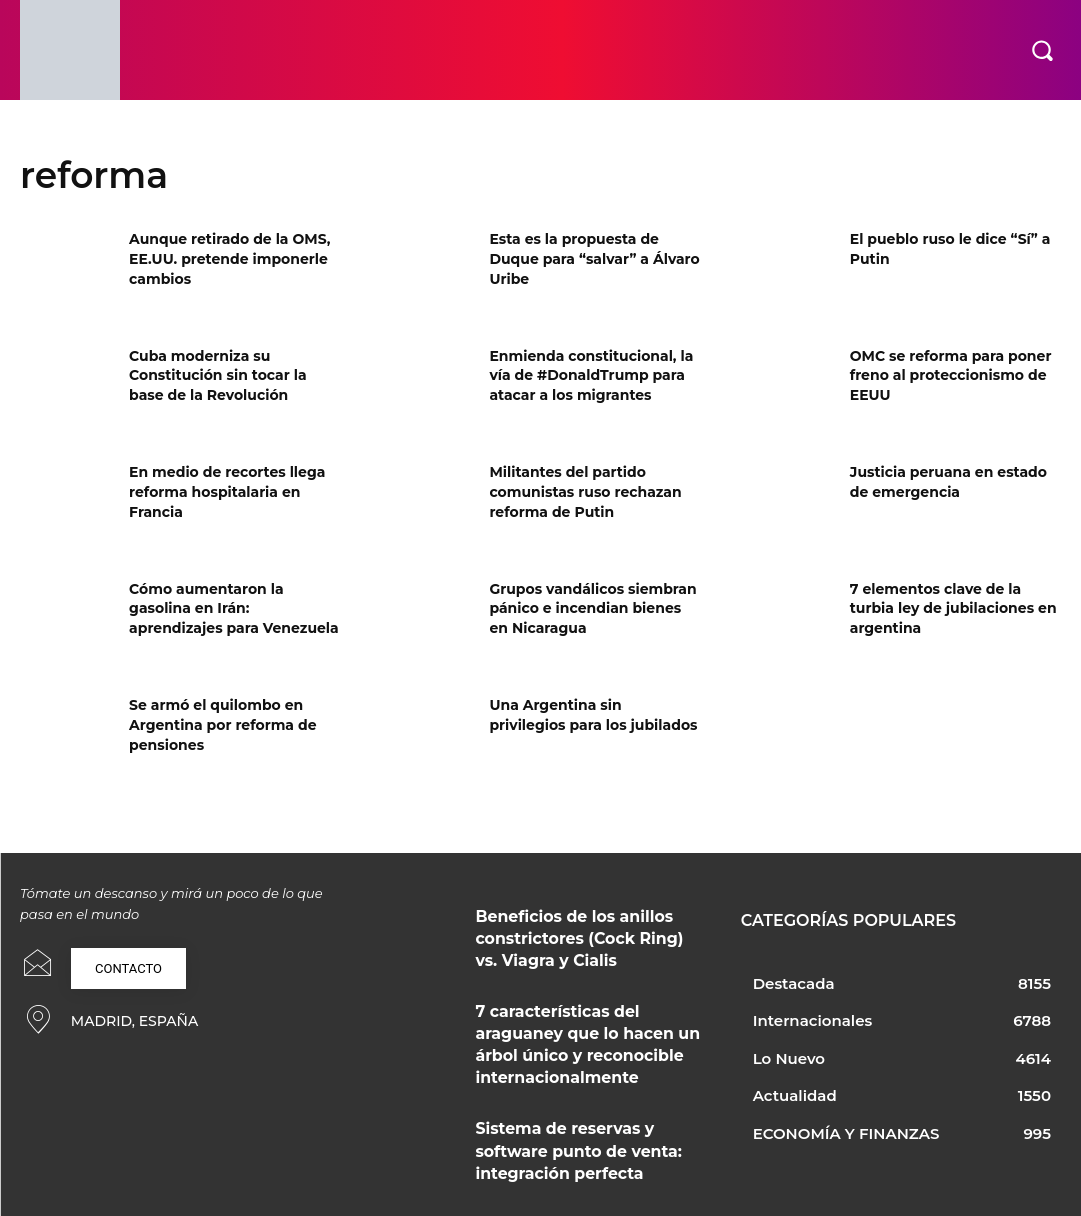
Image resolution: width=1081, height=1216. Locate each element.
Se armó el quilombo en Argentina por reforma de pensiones (222, 724)
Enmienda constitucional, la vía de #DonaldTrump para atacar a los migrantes (591, 375)
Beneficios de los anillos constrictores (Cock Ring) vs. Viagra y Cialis (569, 933)
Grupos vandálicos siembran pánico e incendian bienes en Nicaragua (592, 608)
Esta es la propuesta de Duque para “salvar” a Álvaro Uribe (594, 258)
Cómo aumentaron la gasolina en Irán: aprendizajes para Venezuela (234, 608)
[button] (1042, 50)
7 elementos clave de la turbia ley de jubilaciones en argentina (953, 608)
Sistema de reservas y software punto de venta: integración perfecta (578, 1117)
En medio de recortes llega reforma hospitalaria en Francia (227, 491)
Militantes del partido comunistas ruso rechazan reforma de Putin (585, 491)
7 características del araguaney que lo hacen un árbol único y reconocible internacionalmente (582, 1025)
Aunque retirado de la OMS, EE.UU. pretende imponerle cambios (229, 258)
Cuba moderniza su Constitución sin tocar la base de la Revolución (217, 375)
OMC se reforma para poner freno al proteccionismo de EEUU (951, 375)
